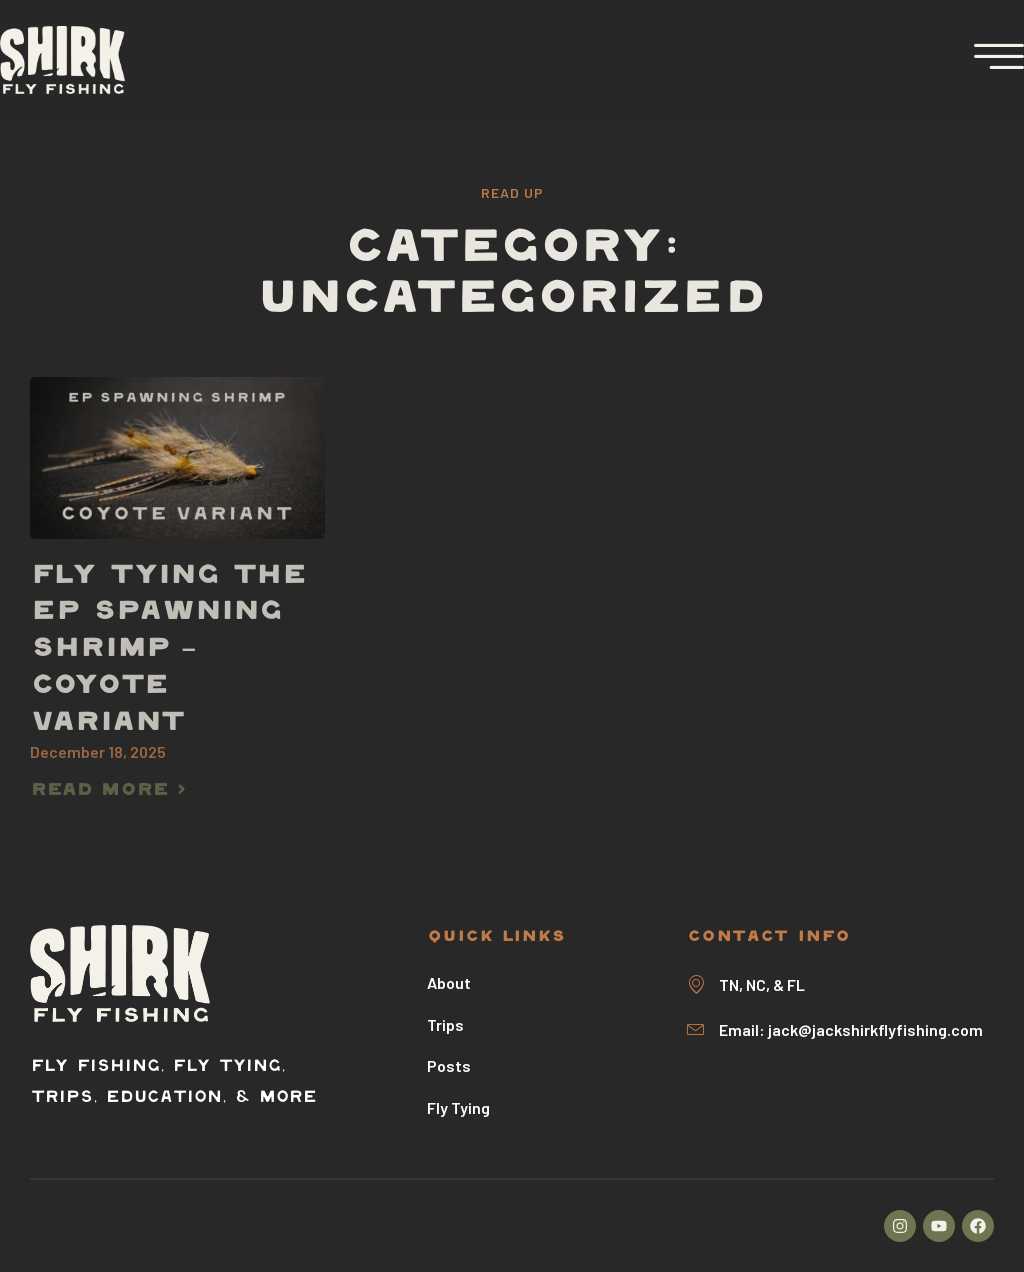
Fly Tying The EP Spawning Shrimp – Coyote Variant (168, 650)
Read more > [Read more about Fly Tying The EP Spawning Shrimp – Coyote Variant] (108, 791)
